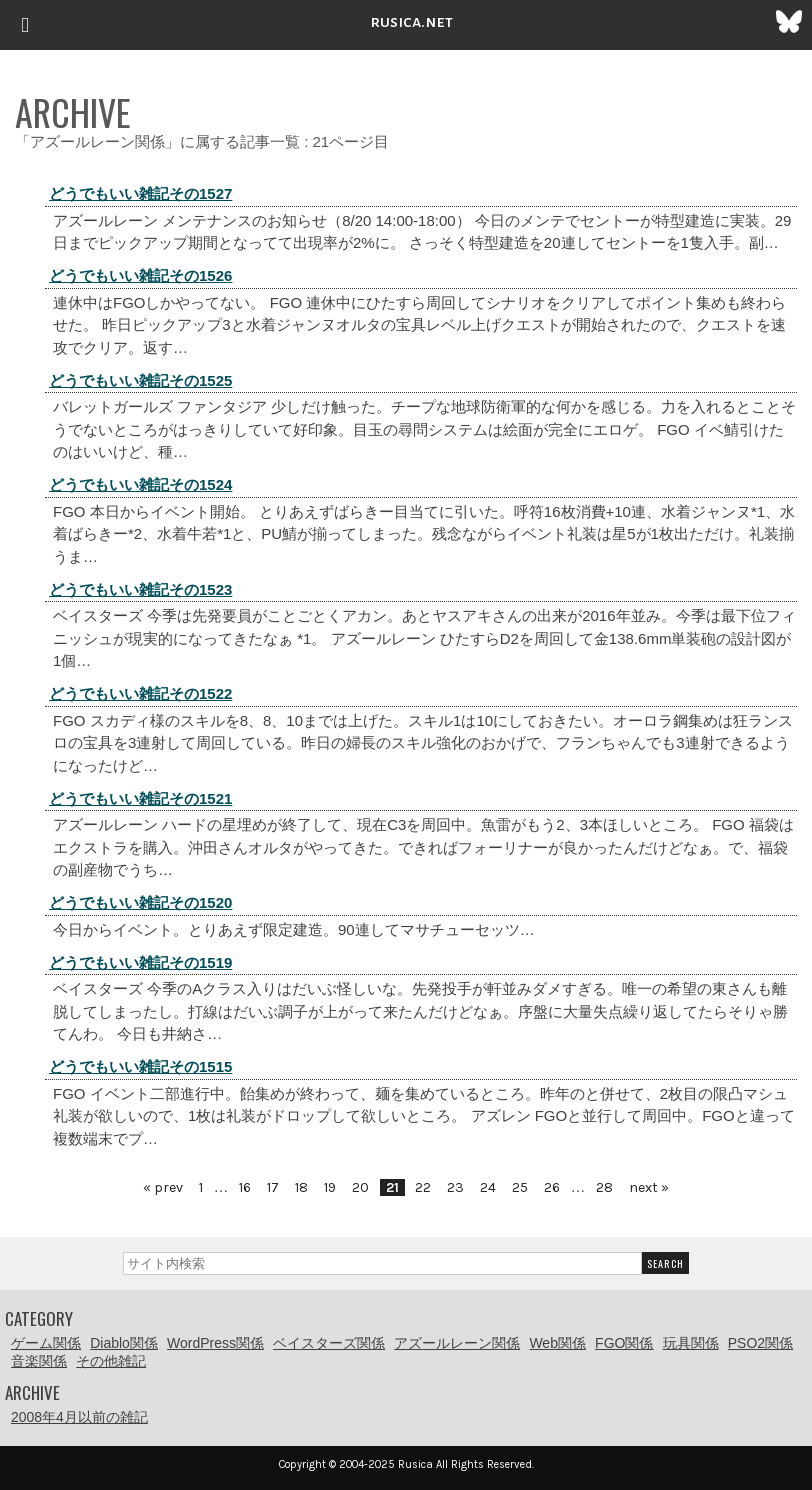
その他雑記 (111, 1361)
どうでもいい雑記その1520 (140, 902)
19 (330, 1187)
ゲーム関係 (46, 1343)
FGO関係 (624, 1343)
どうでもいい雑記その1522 (140, 693)
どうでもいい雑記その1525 (140, 380)
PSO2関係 (760, 1343)
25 (520, 1187)
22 (423, 1187)
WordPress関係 (215, 1343)
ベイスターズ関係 (329, 1343)
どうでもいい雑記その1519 (140, 962)
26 (552, 1187)
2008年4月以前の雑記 (79, 1417)
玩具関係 (691, 1343)
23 (455, 1187)
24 (488, 1187)
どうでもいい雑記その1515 (140, 1066)
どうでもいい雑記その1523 (140, 589)
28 (604, 1187)
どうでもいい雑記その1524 (140, 484)
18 (301, 1187)
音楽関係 (39, 1361)
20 (360, 1187)
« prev (163, 1187)
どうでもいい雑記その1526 (140, 275)
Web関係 (557, 1343)
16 (245, 1187)
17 (273, 1187)
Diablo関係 (124, 1343)
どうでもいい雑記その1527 (140, 193)
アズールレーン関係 (457, 1343)
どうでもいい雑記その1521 (140, 798)
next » (649, 1187)
